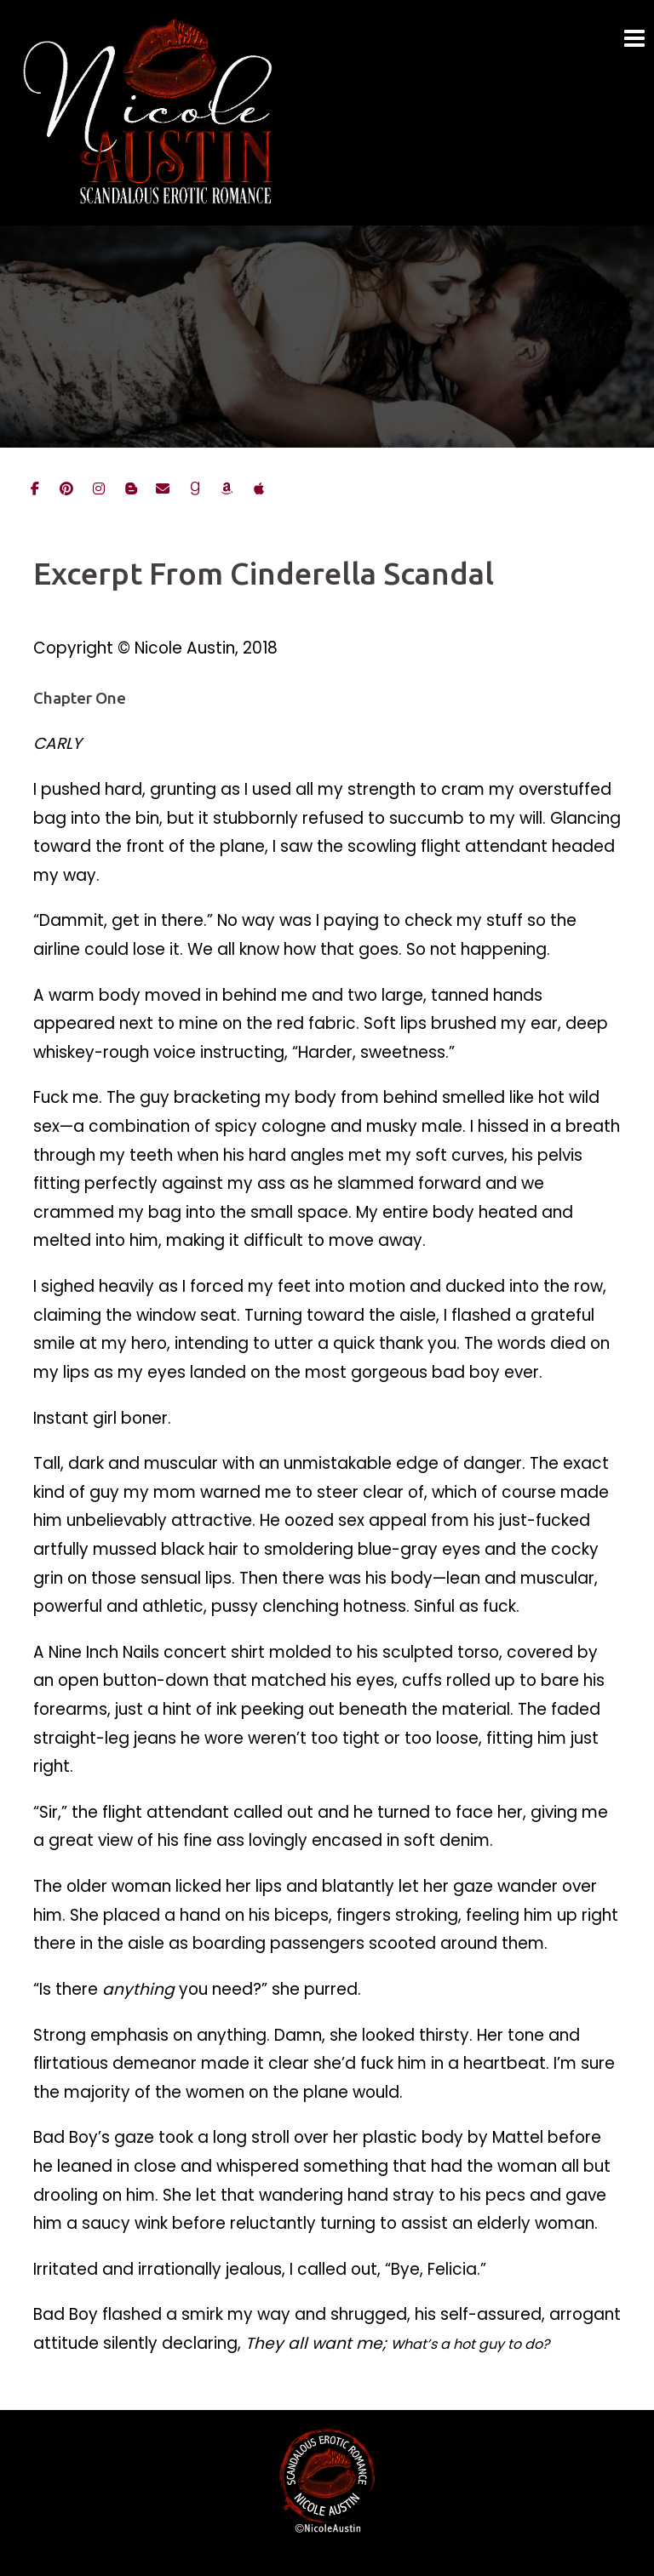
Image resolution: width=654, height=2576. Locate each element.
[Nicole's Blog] (131, 489)
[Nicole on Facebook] (35, 489)
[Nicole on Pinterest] (66, 489)
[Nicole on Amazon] (226, 489)
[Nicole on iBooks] (258, 489)
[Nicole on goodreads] (195, 489)
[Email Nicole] (162, 489)
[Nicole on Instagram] (98, 489)
